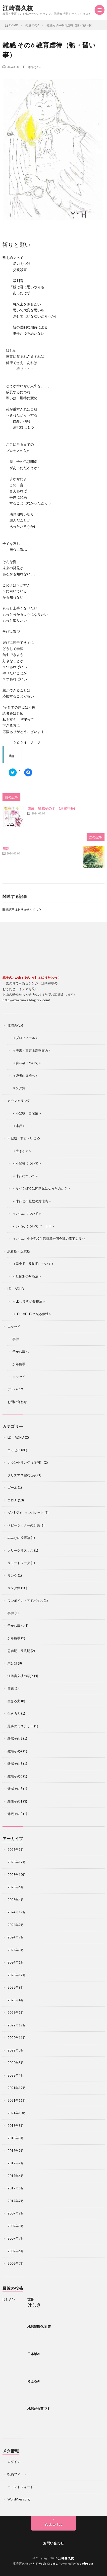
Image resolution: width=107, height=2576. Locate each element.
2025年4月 (15, 1900)
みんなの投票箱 (18, 1538)
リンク (12, 1575)
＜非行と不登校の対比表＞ (31, 1201)
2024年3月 (15, 1950)
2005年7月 (15, 2263)
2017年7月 (15, 2163)
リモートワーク (18, 1563)
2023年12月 (16, 1975)
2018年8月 (15, 2126)
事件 (15, 1339)
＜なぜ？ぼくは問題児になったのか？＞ (41, 1188)
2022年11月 (16, 2038)
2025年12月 (16, 1862)
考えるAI (33, 2381)
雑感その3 (14, 1738)
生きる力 (13, 1701)
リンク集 (18, 1088)
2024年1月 (15, 1962)
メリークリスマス (20, 1550)
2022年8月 (15, 2050)
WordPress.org (18, 2499)
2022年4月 (15, 2075)
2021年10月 (16, 2113)
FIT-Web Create (45, 2563)
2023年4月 (15, 2000)
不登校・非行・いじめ (23, 1138)
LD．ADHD (15, 1437)
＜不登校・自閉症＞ (27, 1113)
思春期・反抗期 (18, 1251)
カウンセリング (18, 1101)
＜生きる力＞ (22, 1151)
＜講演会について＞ (27, 1063)
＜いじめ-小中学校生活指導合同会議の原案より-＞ (49, 1239)
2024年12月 (16, 1912)
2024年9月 (15, 1925)
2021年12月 (16, 2088)
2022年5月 (15, 2063)
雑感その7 (14, 1789)
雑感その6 (34, 66)
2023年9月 (15, 1987)
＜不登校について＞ (27, 1163)
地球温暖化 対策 (39, 2327)
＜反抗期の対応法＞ (27, 1276)
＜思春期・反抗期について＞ (33, 1264)
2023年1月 (15, 2012)
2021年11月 (16, 2100)
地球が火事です (38, 2409)
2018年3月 (15, 2138)
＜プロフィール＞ (25, 1038)
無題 (5, 848)
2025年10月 (16, 1875)
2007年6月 (15, 2251)
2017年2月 (15, 2201)
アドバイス (15, 1389)
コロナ (12, 1500)
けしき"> (13, 2308)
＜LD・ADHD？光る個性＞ (32, 1314)
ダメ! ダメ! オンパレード (25, 1513)
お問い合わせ (17, 1402)
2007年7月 (15, 2238)
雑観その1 (14, 1801)
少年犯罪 (18, 1364)
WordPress (85, 2563)
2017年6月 (15, 2176)
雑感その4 (14, 1751)
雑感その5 (14, 1764)
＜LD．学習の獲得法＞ (29, 1301)
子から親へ (20, 1352)
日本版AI (33, 2354)
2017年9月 (15, 2151)
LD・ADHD (15, 1289)
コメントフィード (20, 2487)
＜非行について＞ (25, 1176)
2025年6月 (15, 1887)
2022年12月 (16, 2025)
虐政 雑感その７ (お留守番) (51, 808)
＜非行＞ (18, 1126)
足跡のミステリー (20, 1726)
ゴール (12, 1487)
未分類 (12, 1663)
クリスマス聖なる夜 (22, 1475)
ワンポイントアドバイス (25, 1601)
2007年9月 (15, 2213)
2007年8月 (15, 2226)
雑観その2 (14, 1814)
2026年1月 (15, 1850)
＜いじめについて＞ (27, 1213)
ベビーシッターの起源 (23, 1525)
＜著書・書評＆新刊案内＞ (31, 1050)
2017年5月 (15, 2188)
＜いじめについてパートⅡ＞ (33, 1226)
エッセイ (13, 1326)
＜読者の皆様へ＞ (25, 1076)
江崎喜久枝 (17, 8)
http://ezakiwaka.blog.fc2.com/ (26, 1000)
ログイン (13, 2462)
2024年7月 (15, 1937)
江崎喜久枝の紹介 (20, 1676)
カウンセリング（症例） (25, 1462)
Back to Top (53, 2524)
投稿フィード (17, 2474)
